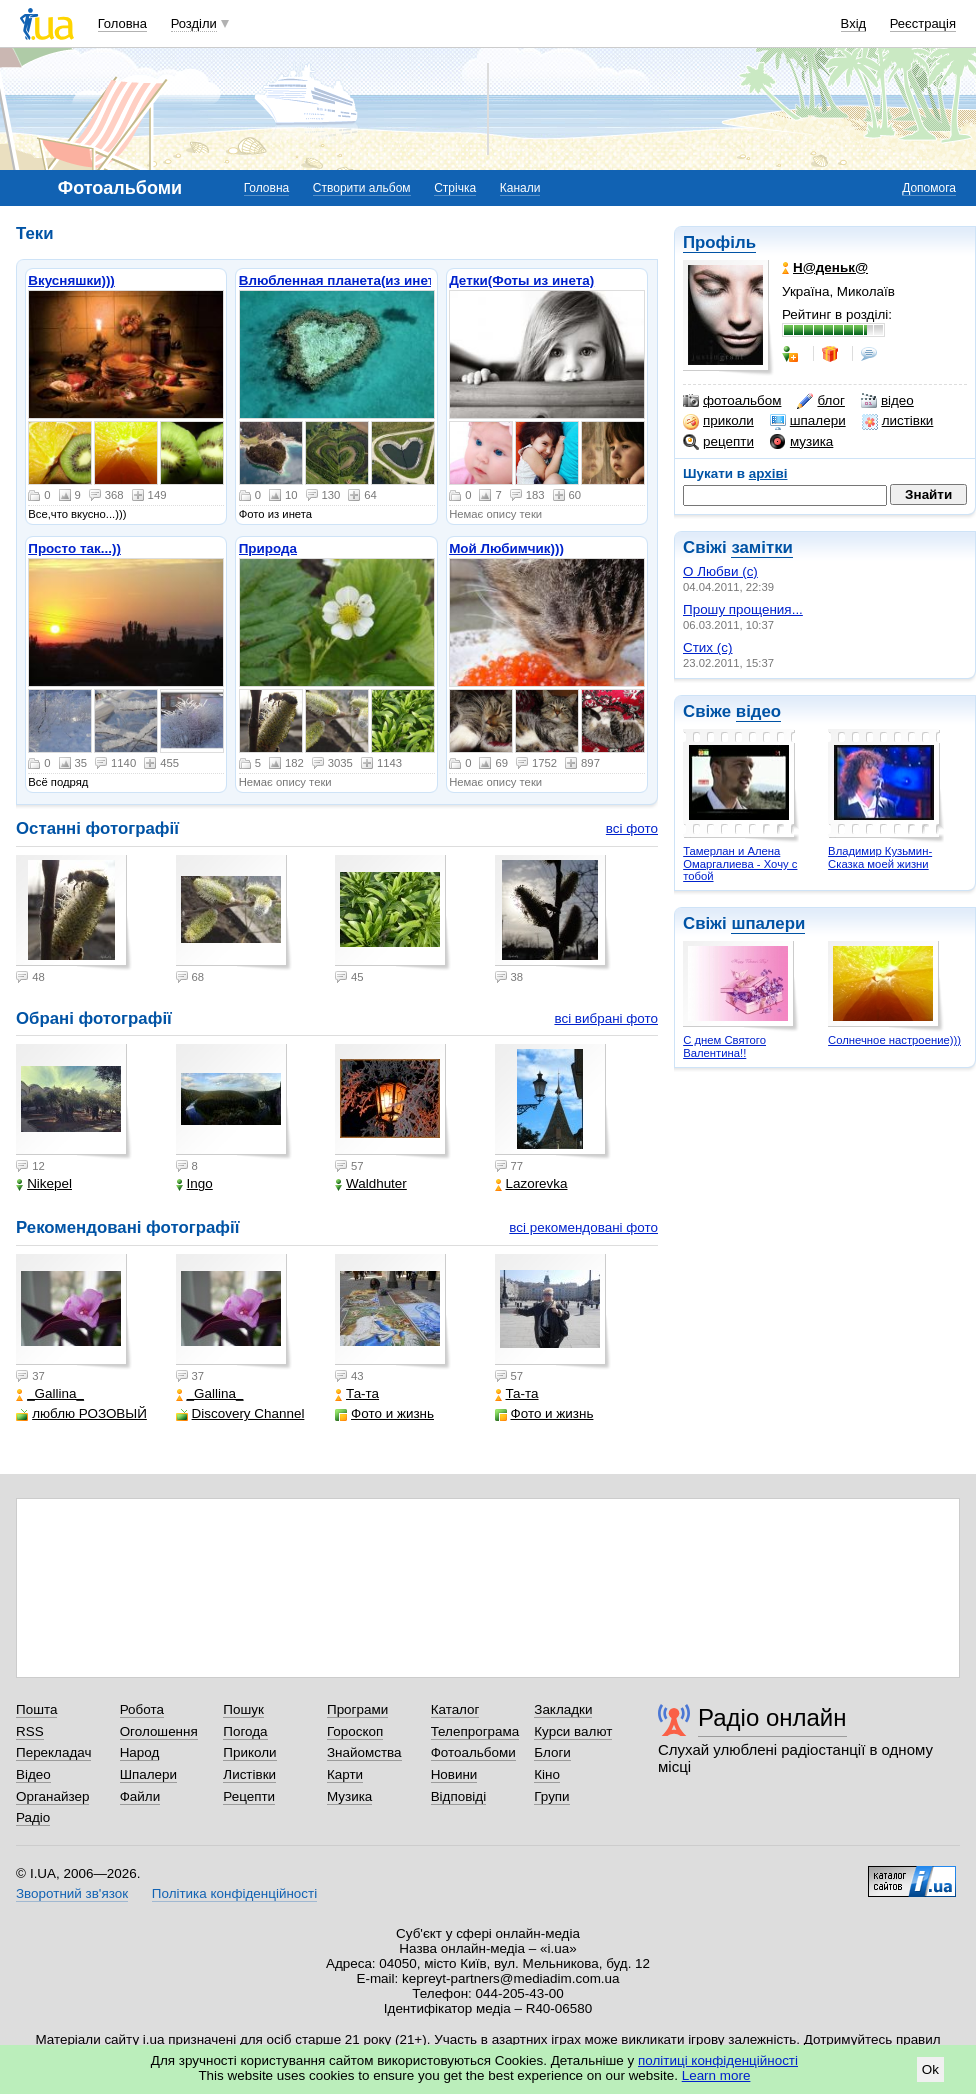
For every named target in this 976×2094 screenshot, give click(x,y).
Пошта (36, 1709)
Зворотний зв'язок (72, 1893)
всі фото (632, 828)
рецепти (718, 442)
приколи (718, 421)
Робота (142, 1709)
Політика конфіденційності (234, 1893)
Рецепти (249, 1796)
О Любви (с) (720, 571)
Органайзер (52, 1796)
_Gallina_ (50, 1393)
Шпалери (148, 1774)
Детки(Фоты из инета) (521, 280)
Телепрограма (475, 1731)
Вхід (854, 23)
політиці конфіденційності (718, 2060)
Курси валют (573, 1731)
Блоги (552, 1752)
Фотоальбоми (473, 1752)
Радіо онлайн (772, 1717)
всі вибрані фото (606, 1018)
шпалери (808, 421)
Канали (520, 188)
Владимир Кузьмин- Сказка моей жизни (880, 857)
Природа (268, 548)
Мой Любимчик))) (506, 548)
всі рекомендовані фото (583, 1227)
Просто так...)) (74, 548)
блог (820, 401)
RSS (30, 1731)
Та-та (357, 1393)
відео (887, 401)
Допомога (929, 188)
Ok (930, 2069)
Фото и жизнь (384, 1413)
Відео (33, 1774)
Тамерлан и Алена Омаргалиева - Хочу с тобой (740, 863)
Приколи (249, 1752)
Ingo (194, 1183)
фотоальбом (732, 401)
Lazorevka (531, 1183)
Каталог (455, 1709)
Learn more (716, 2075)
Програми (357, 1709)
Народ (140, 1752)
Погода (245, 1731)
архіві (768, 473)
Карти (345, 1774)
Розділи (194, 23)
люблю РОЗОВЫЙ (81, 1413)
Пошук (243, 1709)
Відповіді (459, 1796)
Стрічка (455, 188)
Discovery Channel (240, 1413)
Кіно (547, 1774)
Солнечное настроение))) (894, 1040)
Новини (454, 1774)
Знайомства (364, 1752)
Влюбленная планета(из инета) (343, 280)
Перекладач (53, 1752)
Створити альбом (362, 188)
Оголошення (159, 1731)
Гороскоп (355, 1731)
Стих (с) (708, 647)
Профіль (719, 242)
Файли (140, 1796)
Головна (122, 23)
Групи (551, 1796)
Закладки (563, 1709)
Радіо (33, 1817)
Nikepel (44, 1183)
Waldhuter (371, 1183)
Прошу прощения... (743, 609)
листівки (898, 421)
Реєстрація (923, 23)
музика (801, 442)
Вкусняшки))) (71, 280)
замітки (762, 547)
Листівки (249, 1774)
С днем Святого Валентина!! (724, 1046)
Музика (349, 1796)
